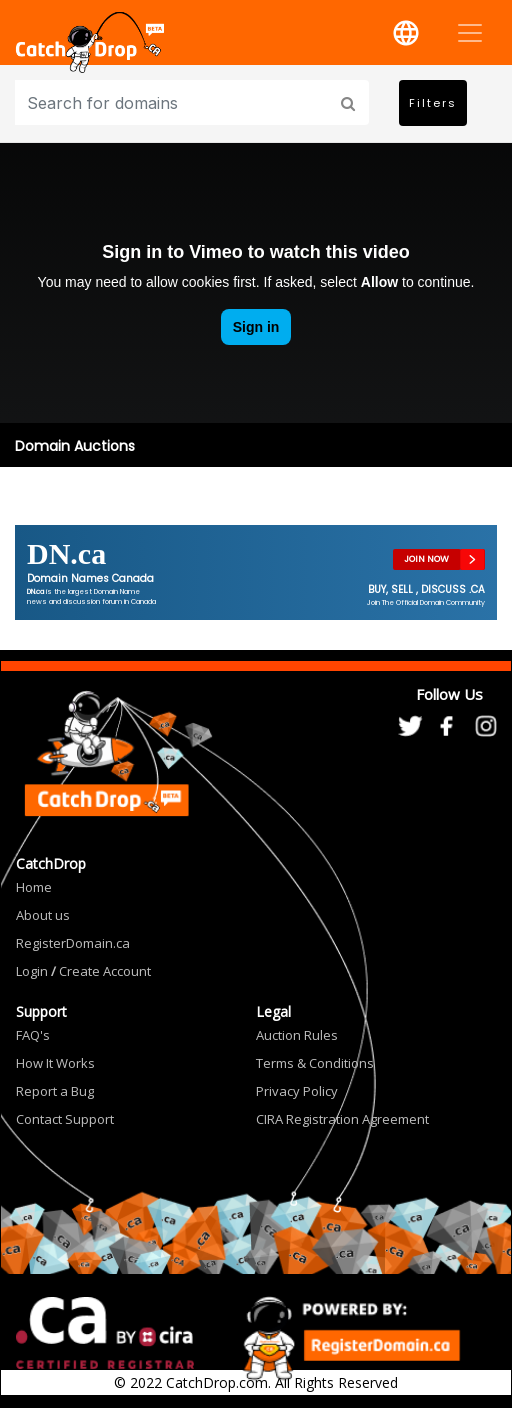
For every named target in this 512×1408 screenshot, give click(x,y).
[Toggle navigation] (470, 33)
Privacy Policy (297, 1091)
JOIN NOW (426, 559)
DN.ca (66, 553)
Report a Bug (55, 1091)
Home (34, 887)
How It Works (55, 1063)
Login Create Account (83, 971)
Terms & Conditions (315, 1063)
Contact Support (65, 1119)
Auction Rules (297, 1035)
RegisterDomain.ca (73, 943)
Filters (433, 103)
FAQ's (33, 1035)
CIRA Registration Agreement (342, 1119)
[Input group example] (174, 102)
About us (43, 915)
